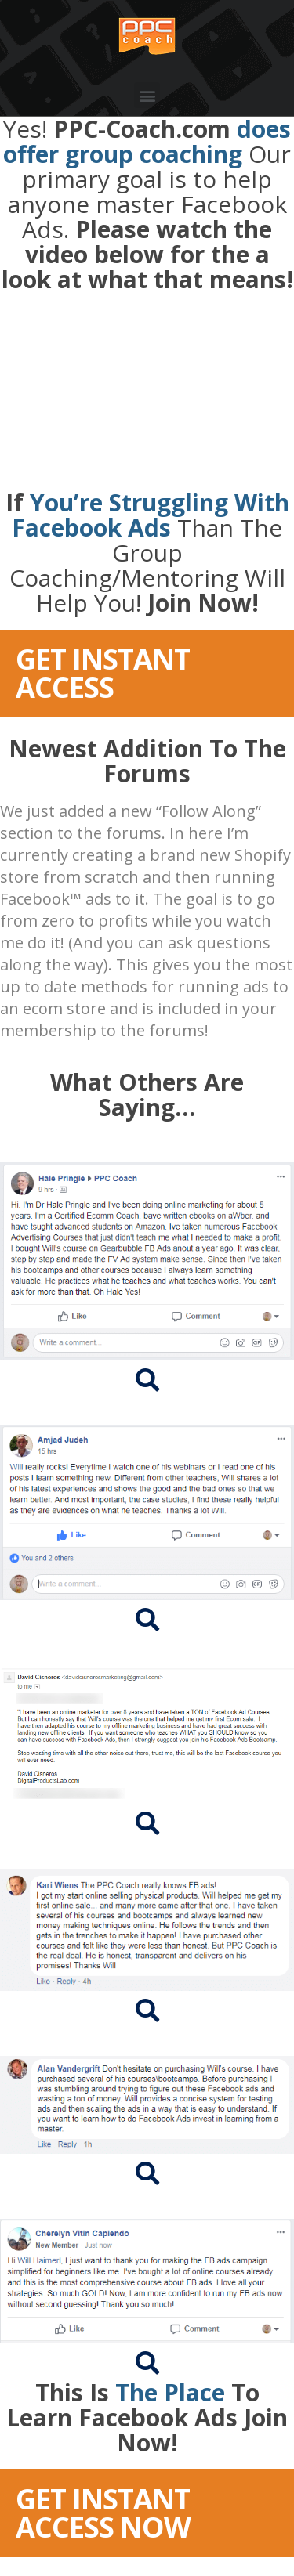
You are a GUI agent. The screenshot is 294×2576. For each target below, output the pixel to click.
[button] (147, 95)
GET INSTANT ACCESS (103, 673)
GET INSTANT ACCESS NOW (103, 2513)
